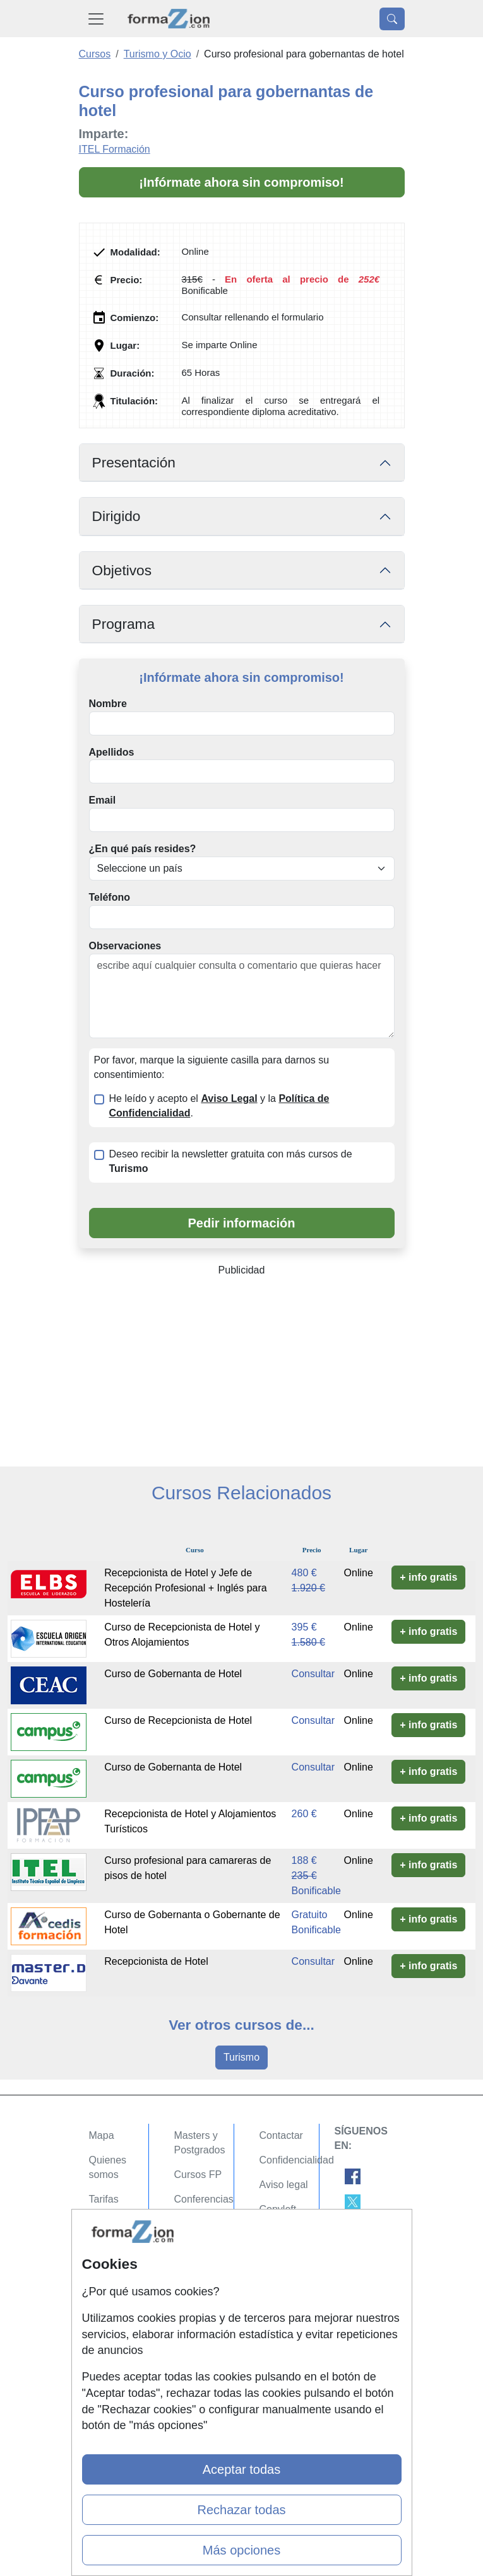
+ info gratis (428, 1577)
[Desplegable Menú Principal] (96, 18)
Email (102, 800)
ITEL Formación (114, 149)
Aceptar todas (241, 2469)
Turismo (241, 2057)
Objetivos (122, 570)
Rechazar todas (241, 2510)
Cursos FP (198, 2174)
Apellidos (111, 752)
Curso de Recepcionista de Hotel (178, 1720)
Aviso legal (283, 2184)
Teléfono (109, 897)
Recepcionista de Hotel (156, 1961)
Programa (123, 624)
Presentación (134, 462)
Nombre (108, 703)
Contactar (281, 2135)
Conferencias (204, 2199)
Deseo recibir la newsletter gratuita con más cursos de (230, 1161)
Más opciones (241, 2550)
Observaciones (125, 945)
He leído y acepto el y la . (219, 1105)
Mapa (101, 2135)
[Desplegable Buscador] (392, 19)
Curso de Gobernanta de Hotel (173, 1673)
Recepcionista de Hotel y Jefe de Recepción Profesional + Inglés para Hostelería (185, 1587)
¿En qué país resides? (142, 848)
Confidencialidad (296, 2160)
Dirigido (116, 516)
